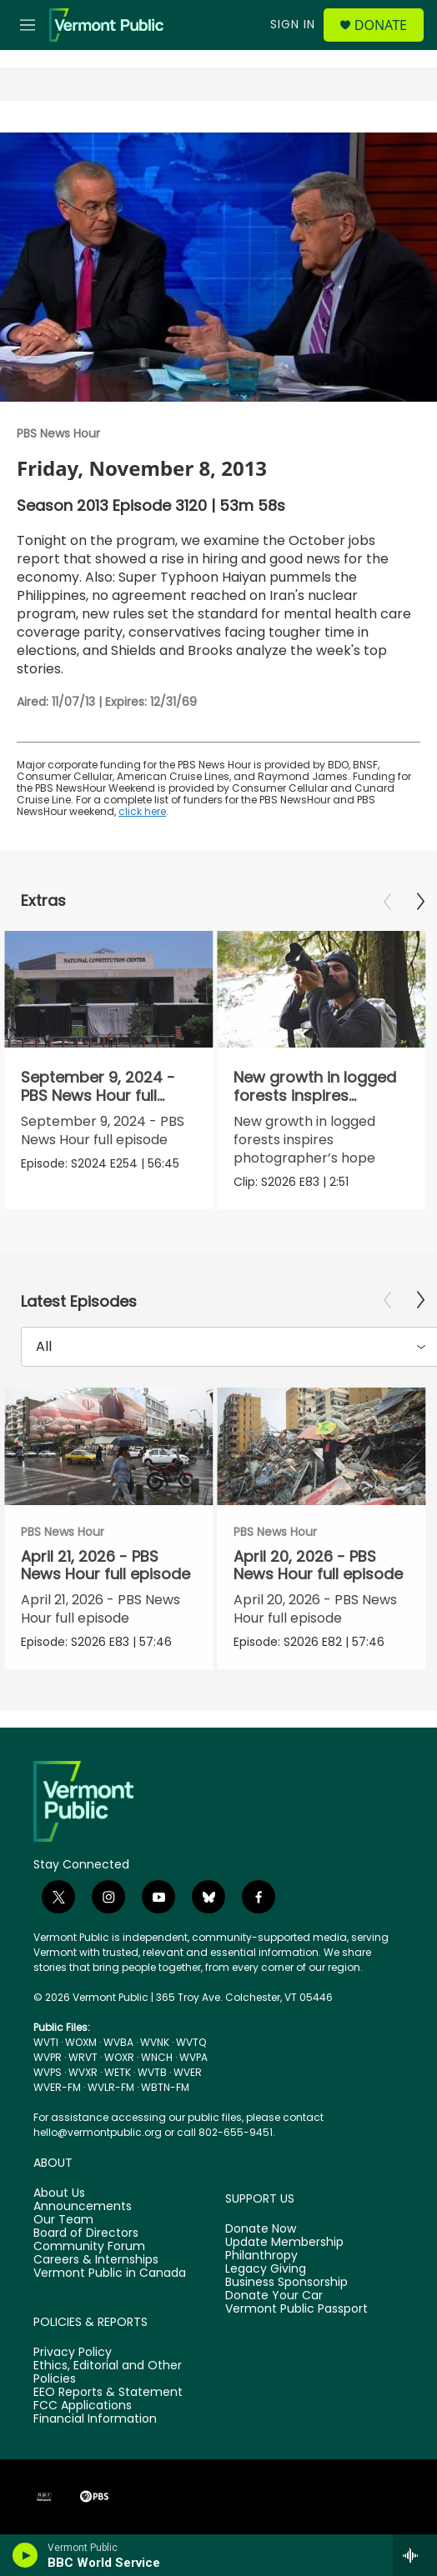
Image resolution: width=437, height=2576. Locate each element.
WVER (187, 2072)
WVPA (193, 2057)
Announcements (82, 2206)
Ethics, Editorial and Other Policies (107, 2372)
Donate (380, 25)
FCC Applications (82, 2406)
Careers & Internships (95, 2260)
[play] (25, 2555)
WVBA (118, 2042)
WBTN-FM (165, 2087)
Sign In (292, 24)
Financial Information (95, 2419)
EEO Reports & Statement (108, 2392)
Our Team (63, 2220)
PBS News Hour (58, 433)
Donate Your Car (274, 2296)
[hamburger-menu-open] (27, 25)
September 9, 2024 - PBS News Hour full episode (98, 1095)
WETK (117, 2072)
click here (142, 811)
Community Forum (89, 2246)
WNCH (157, 2057)
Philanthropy (261, 2256)
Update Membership (284, 2242)
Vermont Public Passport (296, 2309)
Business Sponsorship (286, 2282)
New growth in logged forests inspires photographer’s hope (315, 1095)
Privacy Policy (72, 2352)
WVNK (154, 2042)
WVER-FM (57, 2087)
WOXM (81, 2042)
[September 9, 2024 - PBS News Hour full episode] (108, 989)
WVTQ (191, 2042)
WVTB (152, 2072)
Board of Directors (85, 2233)
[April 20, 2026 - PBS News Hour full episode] (321, 1446)
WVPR (47, 2057)
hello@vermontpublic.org (97, 2132)
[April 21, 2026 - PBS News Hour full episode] (108, 1446)
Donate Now (260, 2229)
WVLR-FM (111, 2087)
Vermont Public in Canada (109, 2273)
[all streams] (415, 2555)
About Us (59, 2193)
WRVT (83, 2057)
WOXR (119, 2057)
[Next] (420, 901)
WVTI (45, 2042)
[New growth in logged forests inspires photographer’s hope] (321, 989)
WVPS (47, 2072)
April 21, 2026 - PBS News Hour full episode (105, 1565)
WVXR (83, 2072)
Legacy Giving (265, 2269)
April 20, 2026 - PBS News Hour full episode (318, 1565)
